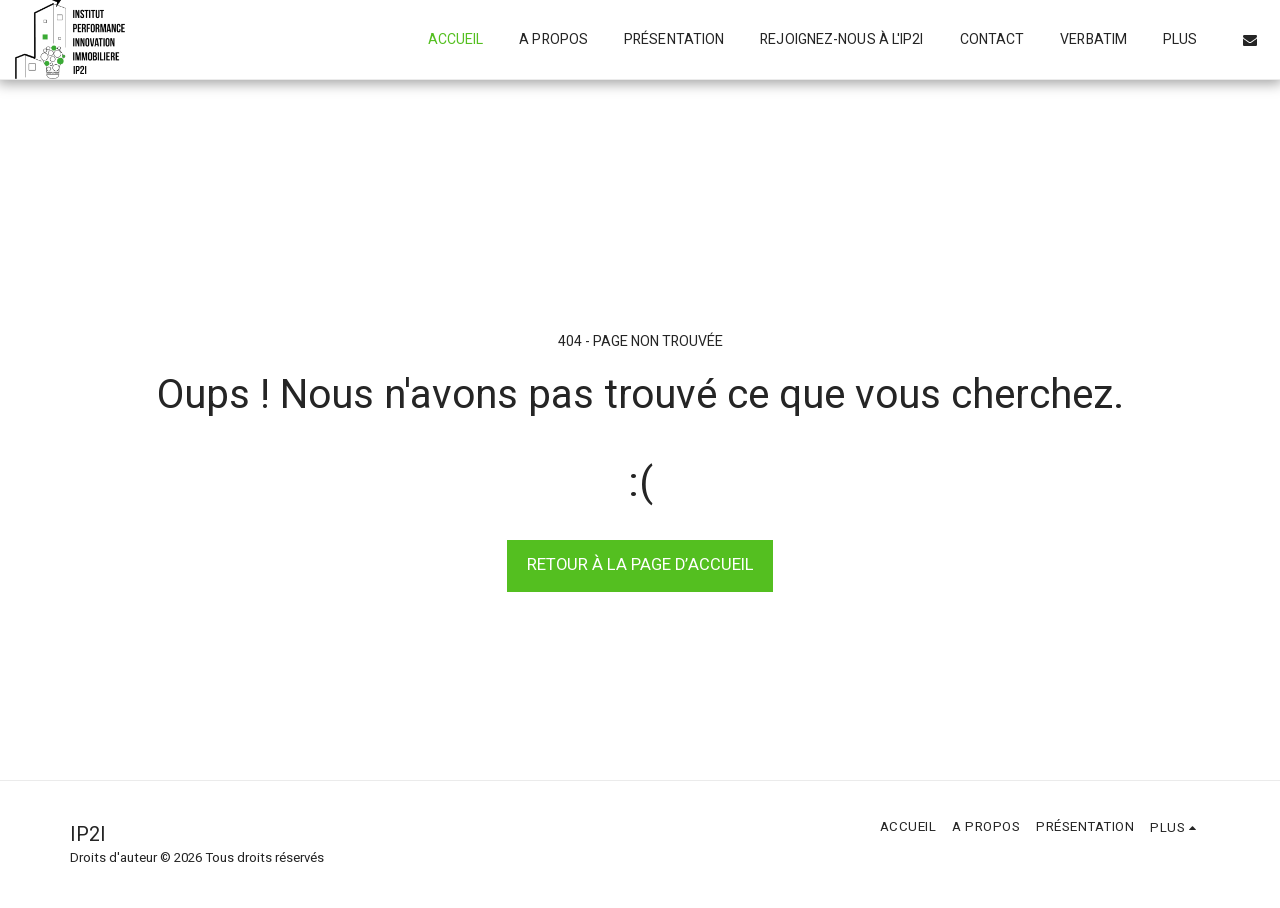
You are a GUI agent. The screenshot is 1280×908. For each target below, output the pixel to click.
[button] (1250, 40)
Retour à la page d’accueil (640, 565)
